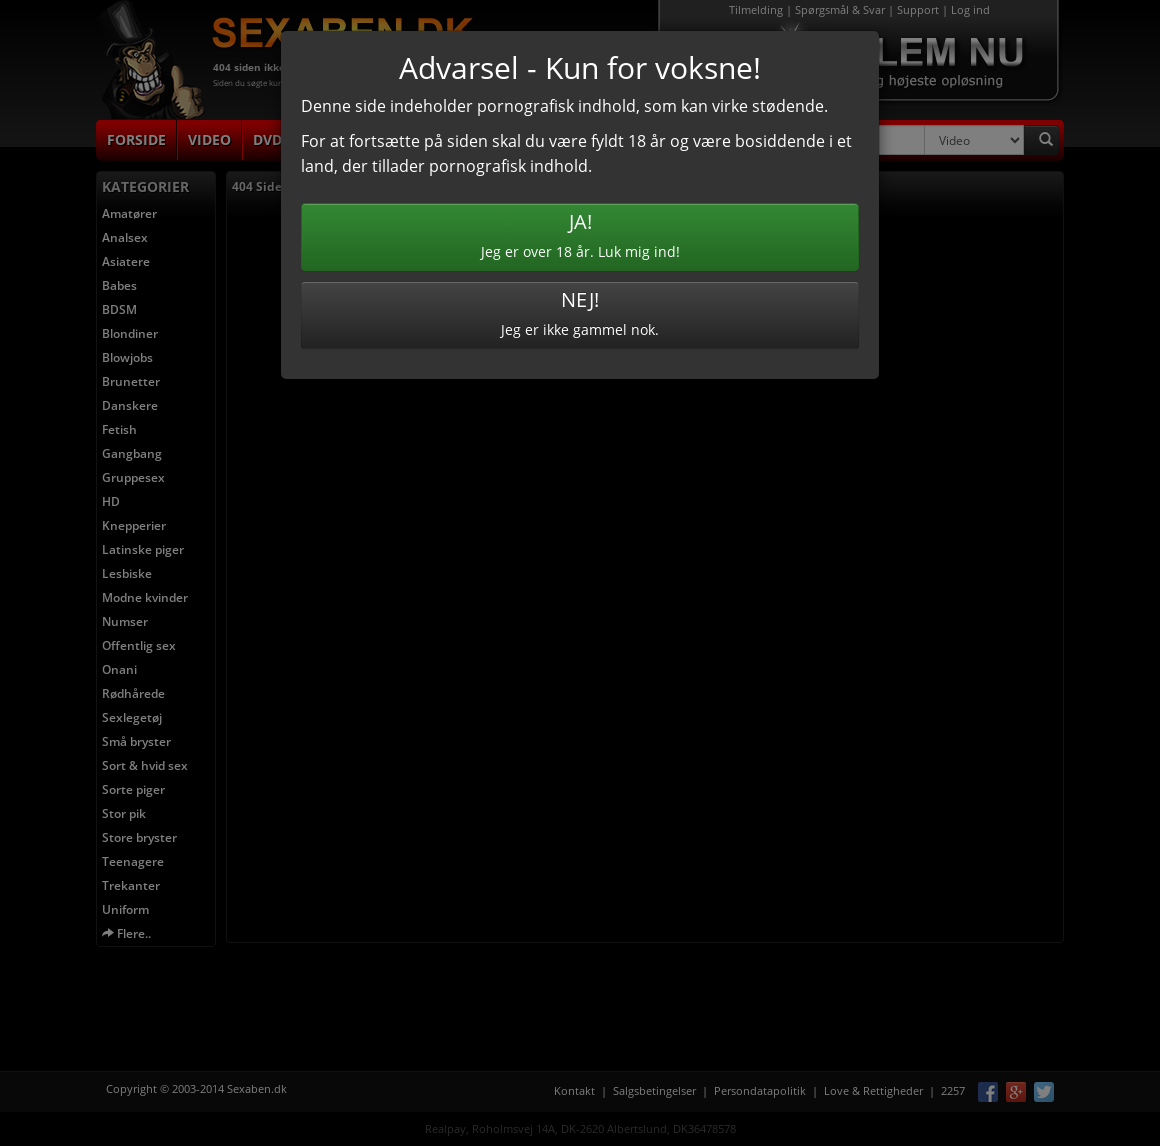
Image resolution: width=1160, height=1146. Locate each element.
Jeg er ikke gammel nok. (580, 312)
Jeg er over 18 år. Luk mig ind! (580, 234)
